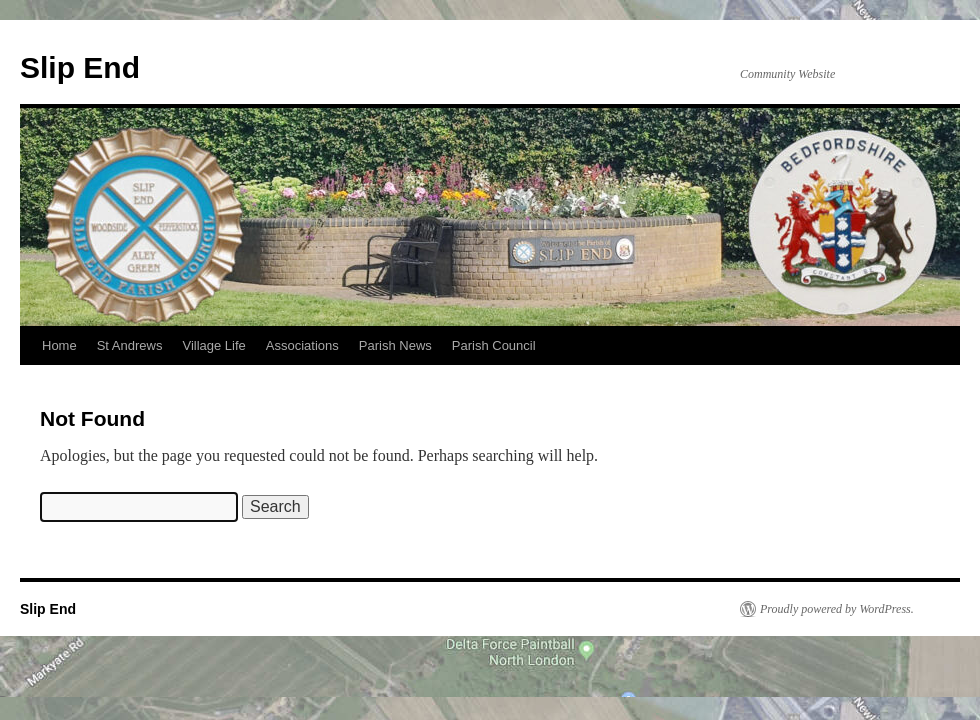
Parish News (395, 345)
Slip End (80, 67)
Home (59, 345)
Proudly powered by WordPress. (837, 609)
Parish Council (494, 345)
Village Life (213, 345)
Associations (302, 345)
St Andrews (130, 345)
